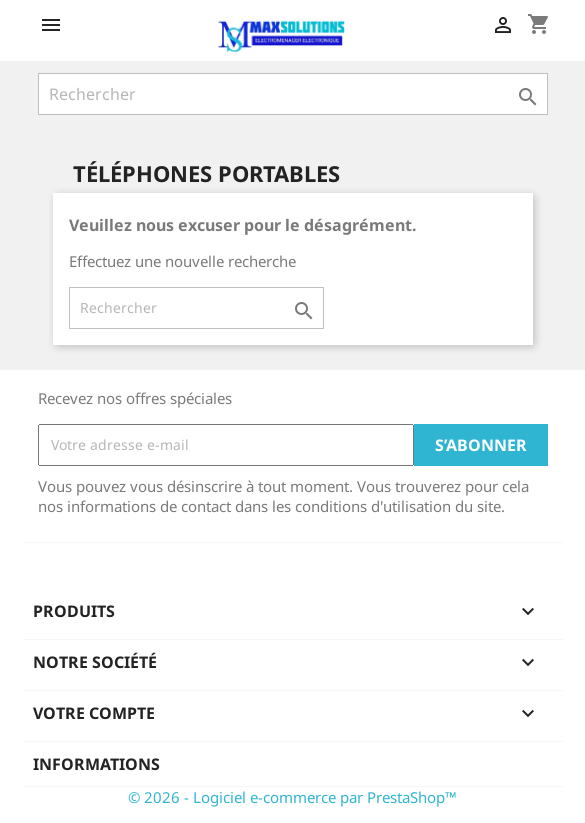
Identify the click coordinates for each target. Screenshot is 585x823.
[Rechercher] (293, 94)
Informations (96, 764)
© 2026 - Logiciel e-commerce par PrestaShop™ (292, 797)
